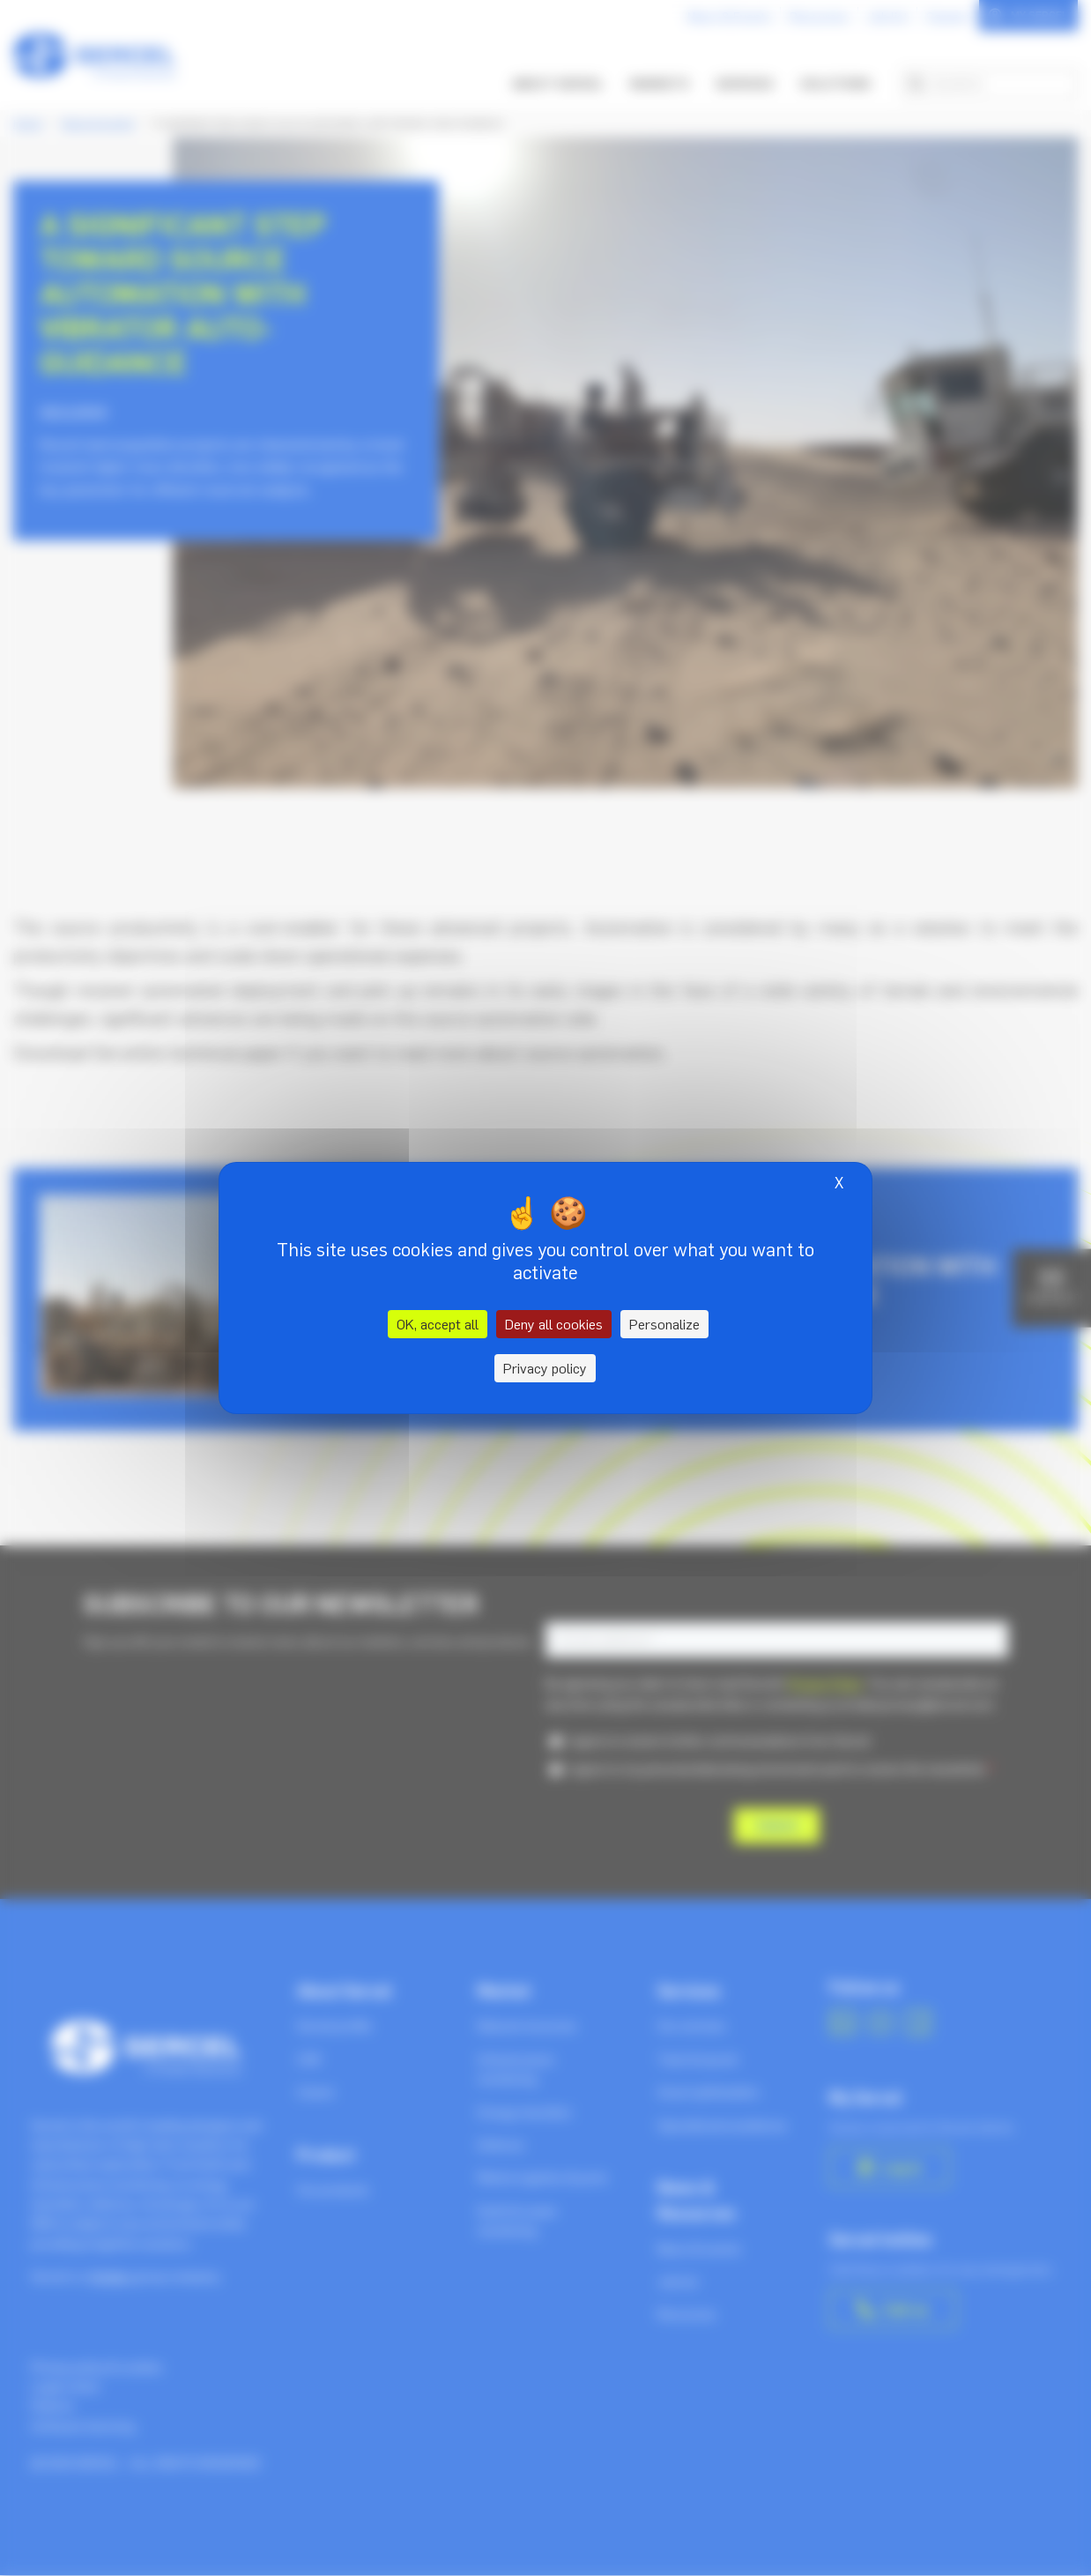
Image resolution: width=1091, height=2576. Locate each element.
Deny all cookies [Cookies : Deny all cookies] (554, 1324)
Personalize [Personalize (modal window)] (664, 1324)
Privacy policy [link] (545, 1368)
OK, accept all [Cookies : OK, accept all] (438, 1324)
